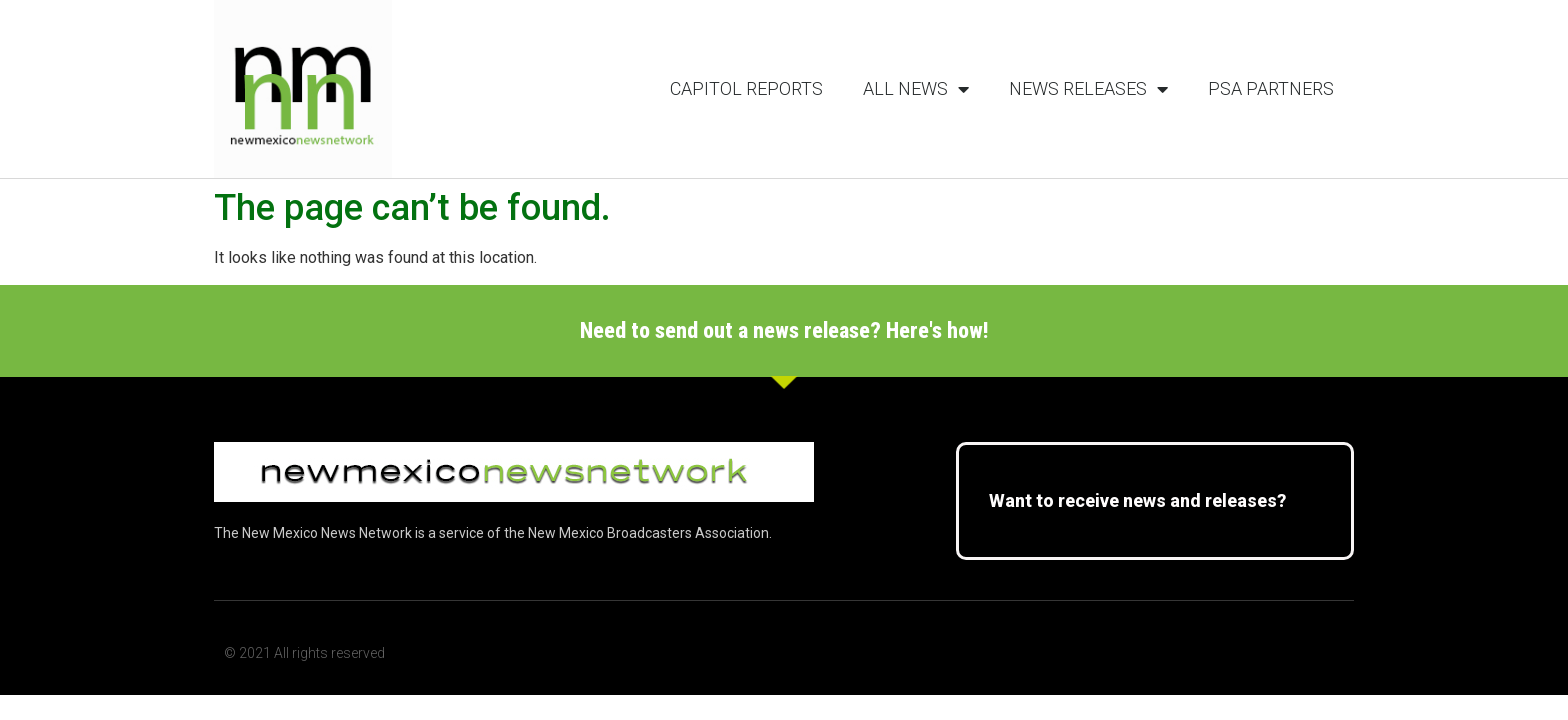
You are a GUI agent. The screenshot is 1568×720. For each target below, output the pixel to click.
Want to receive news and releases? (1137, 500)
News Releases (1088, 89)
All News (916, 89)
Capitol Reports (746, 88)
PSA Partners (1271, 88)
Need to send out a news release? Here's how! (784, 330)
